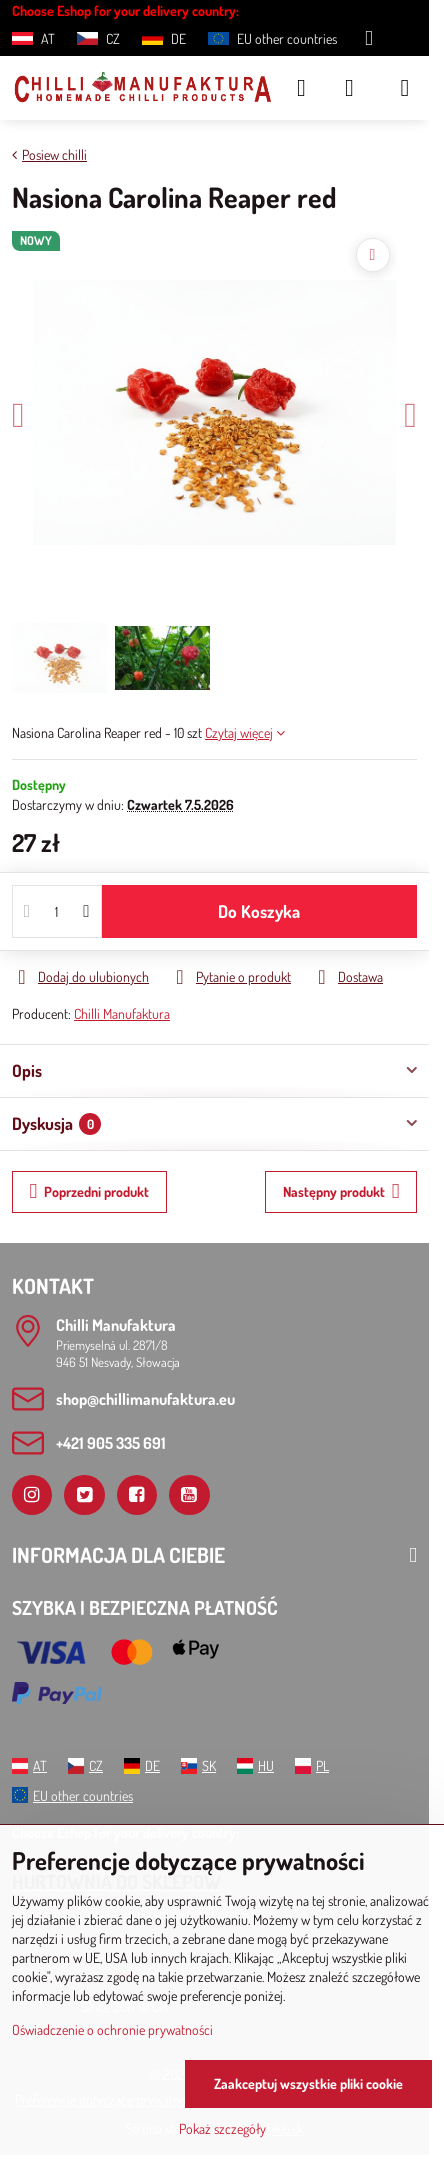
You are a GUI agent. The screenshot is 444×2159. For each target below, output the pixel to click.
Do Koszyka (259, 911)
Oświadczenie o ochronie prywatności (112, 2029)
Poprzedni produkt (90, 1191)
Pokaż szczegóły (222, 2128)
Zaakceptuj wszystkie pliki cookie (308, 2083)
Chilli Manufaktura (122, 1013)
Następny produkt (341, 1191)
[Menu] (405, 88)
